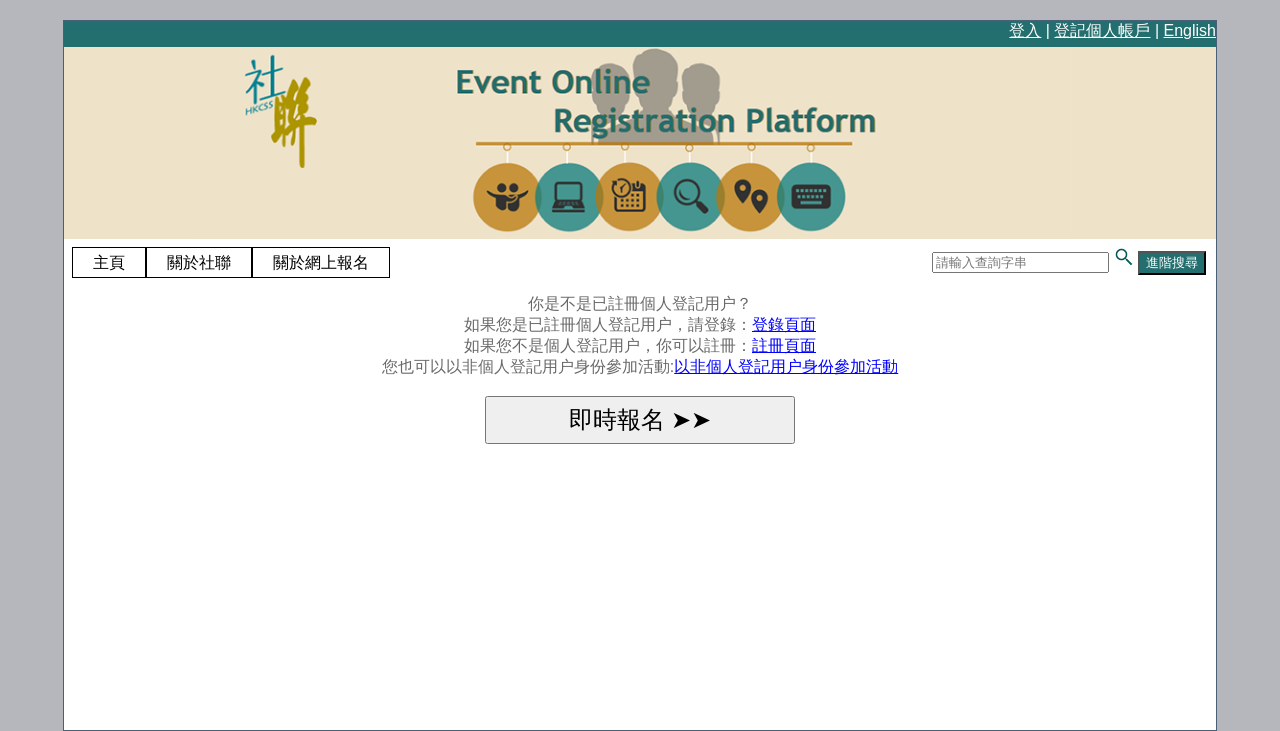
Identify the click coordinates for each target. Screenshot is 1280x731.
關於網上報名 (321, 262)
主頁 (109, 262)
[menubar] (231, 263)
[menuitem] (109, 263)
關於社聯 (199, 262)
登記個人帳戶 (1102, 30)
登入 (1025, 30)
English (1190, 30)
